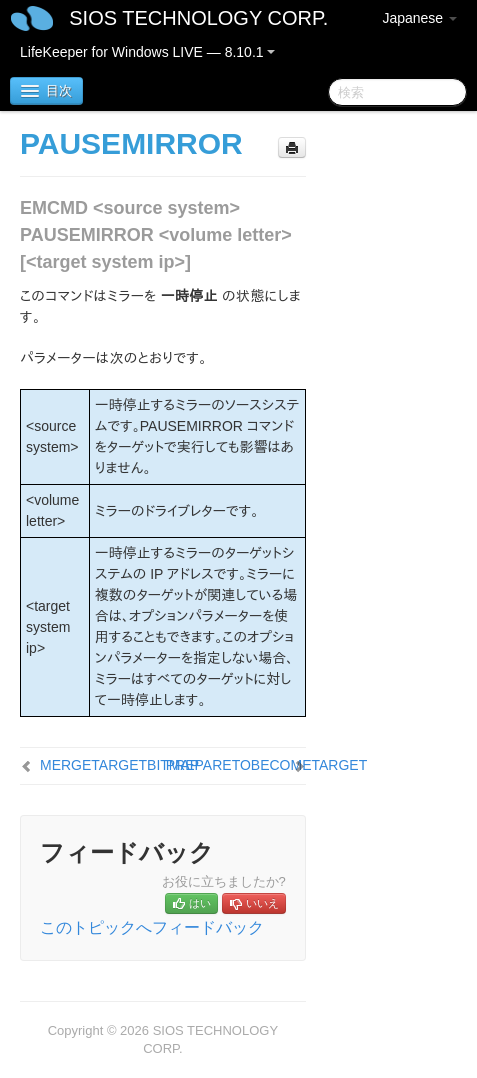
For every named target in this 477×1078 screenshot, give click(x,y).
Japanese (419, 18)
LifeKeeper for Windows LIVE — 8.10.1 (147, 52)
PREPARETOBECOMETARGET (266, 765)
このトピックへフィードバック (152, 927)
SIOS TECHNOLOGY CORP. (198, 18)
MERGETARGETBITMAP (119, 765)
